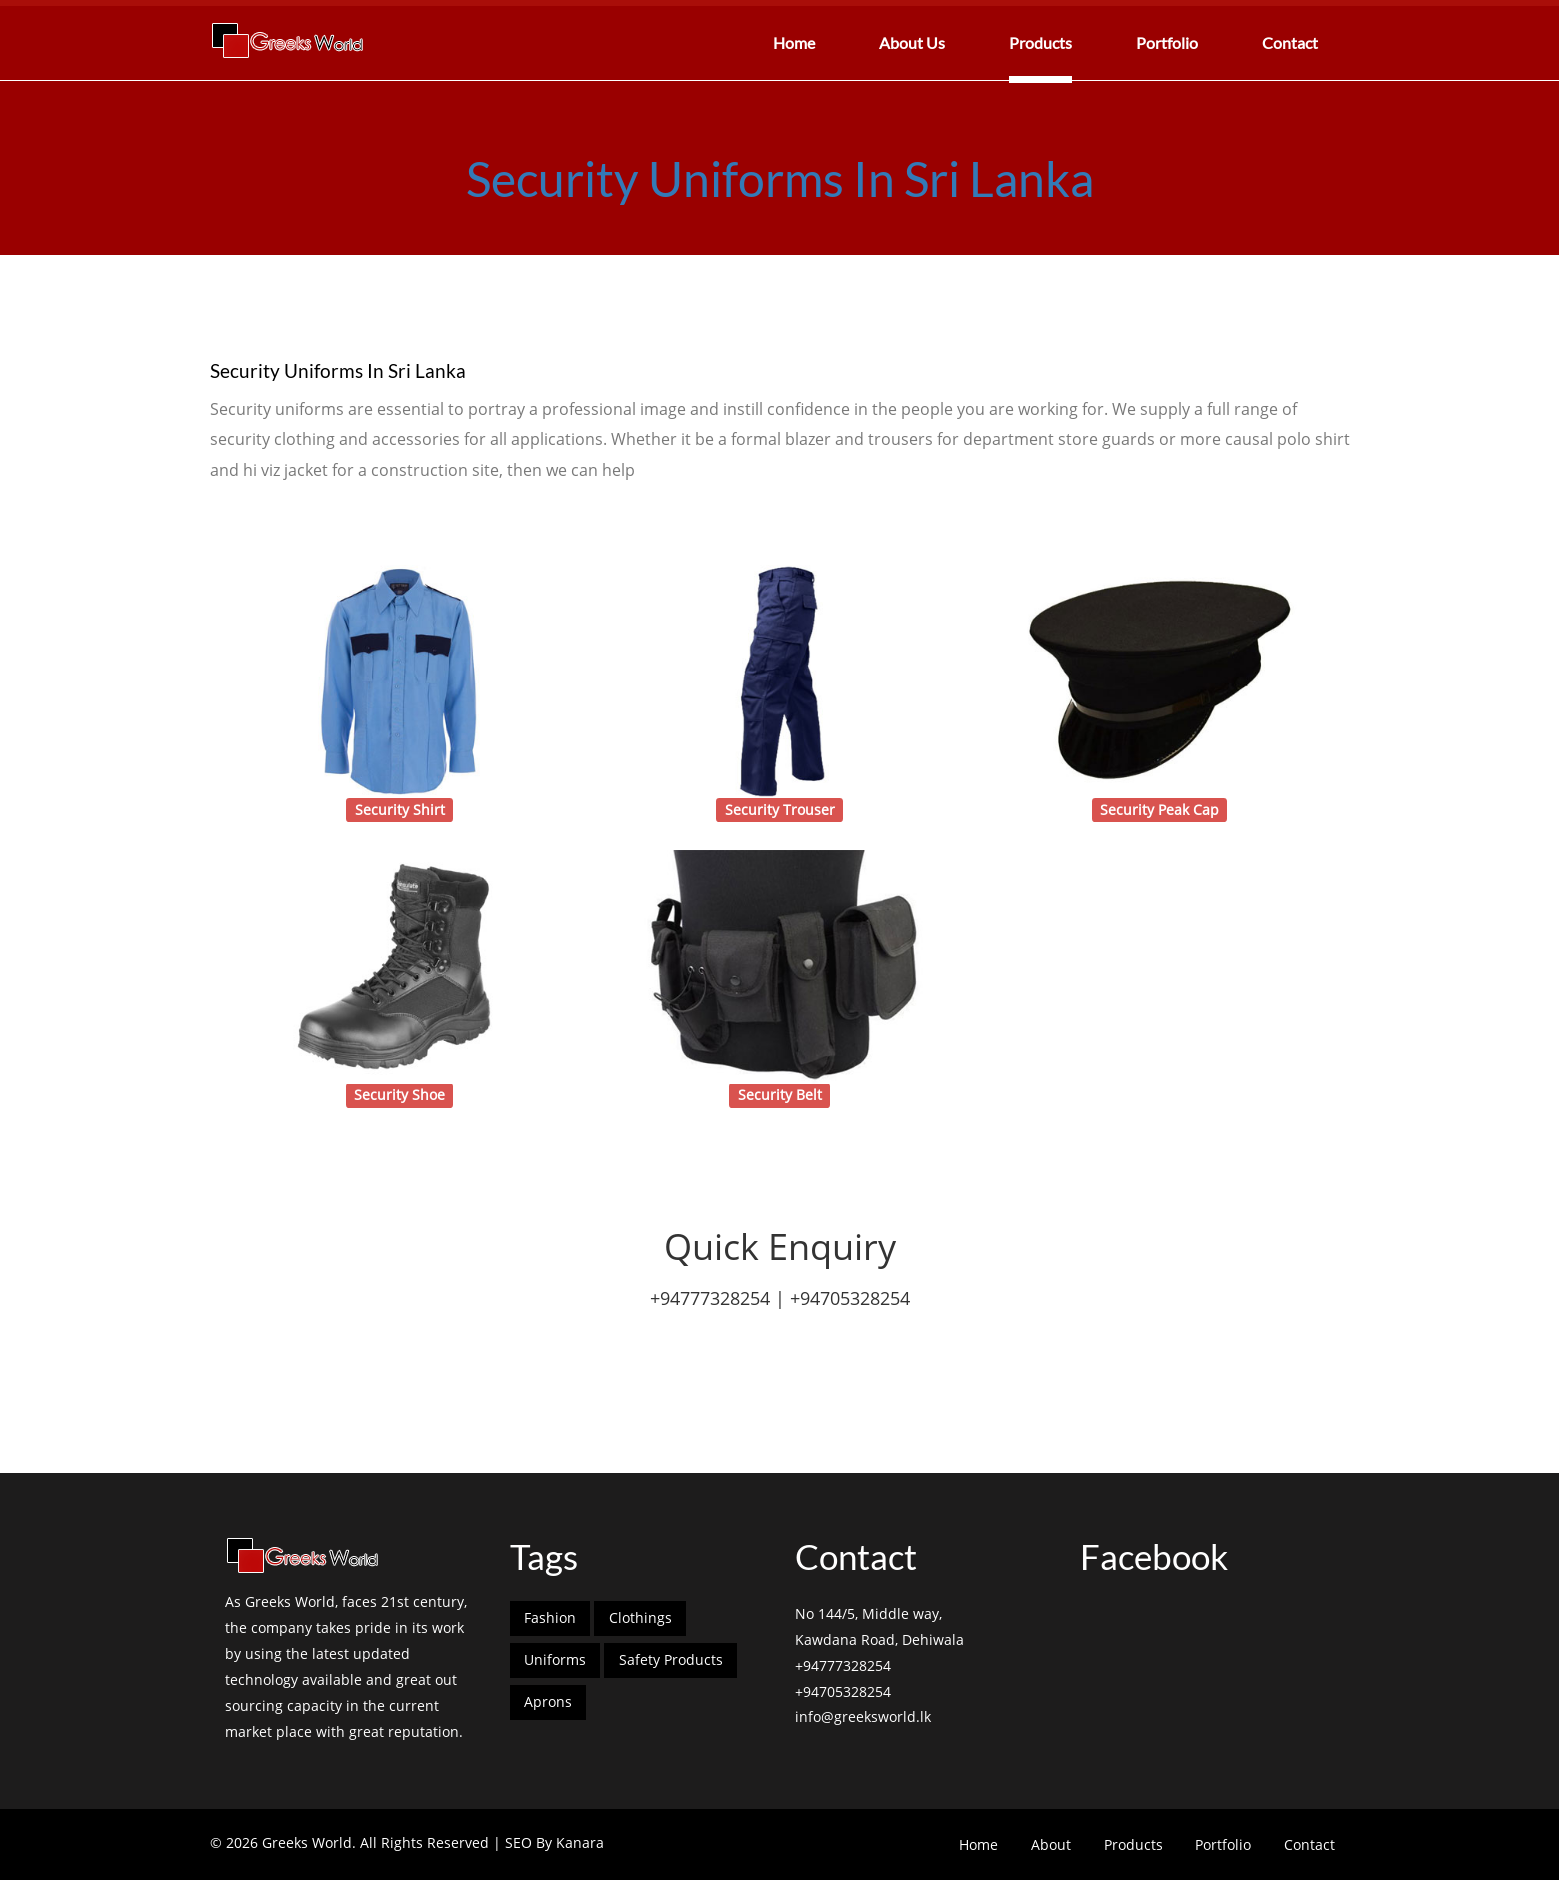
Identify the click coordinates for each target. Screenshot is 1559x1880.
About (1051, 1844)
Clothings (640, 1617)
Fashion (550, 1617)
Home (794, 42)
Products (1040, 42)
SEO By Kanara (554, 1842)
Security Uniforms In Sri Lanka (780, 178)
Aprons (548, 1701)
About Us (912, 42)
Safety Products (671, 1659)
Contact (1290, 42)
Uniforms (555, 1659)
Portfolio (1167, 42)
